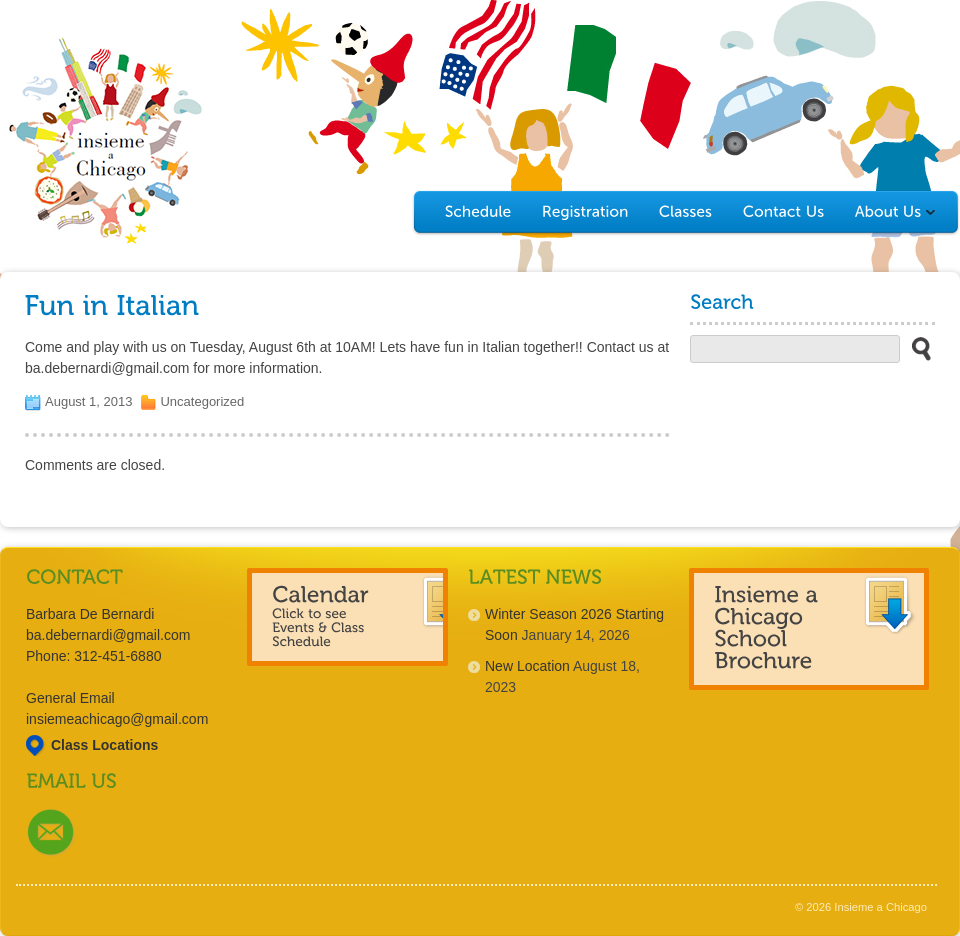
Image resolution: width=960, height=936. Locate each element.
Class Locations (104, 745)
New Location (527, 666)
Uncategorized (202, 401)
